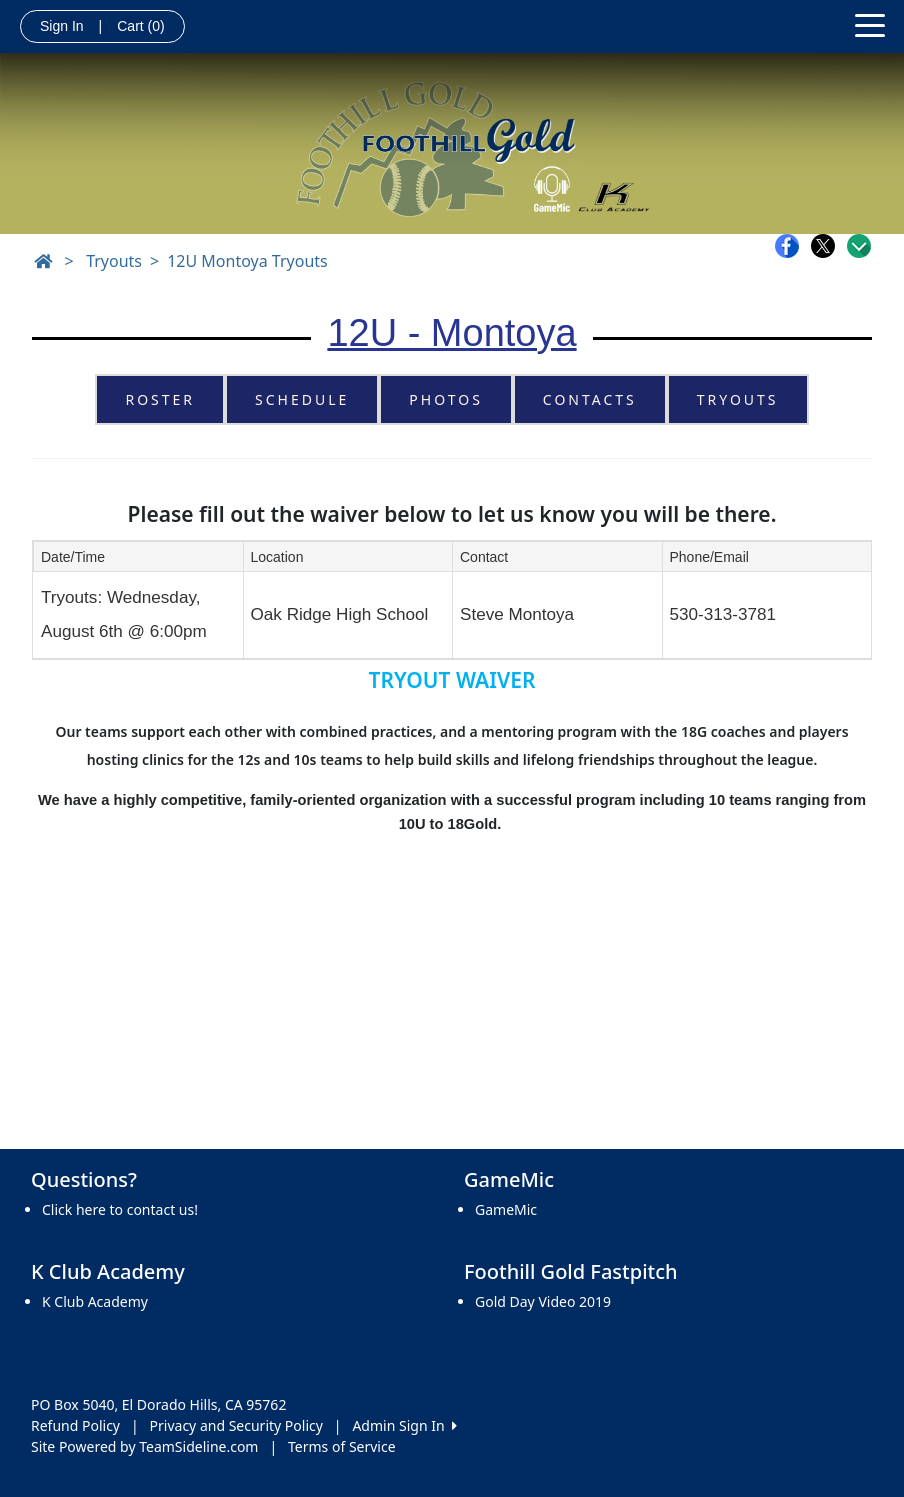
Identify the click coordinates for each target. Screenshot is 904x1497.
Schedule (302, 399)
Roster (160, 399)
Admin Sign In (404, 1425)
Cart (140, 26)
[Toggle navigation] (870, 24)
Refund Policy (75, 1425)
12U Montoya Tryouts (247, 261)
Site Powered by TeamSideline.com (144, 1446)
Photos (445, 399)
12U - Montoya (451, 333)
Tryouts (114, 261)
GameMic (506, 1209)
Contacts (590, 399)
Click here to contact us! (120, 1209)
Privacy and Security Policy (236, 1425)
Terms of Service (342, 1446)
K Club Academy (95, 1301)
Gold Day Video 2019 (543, 1301)
